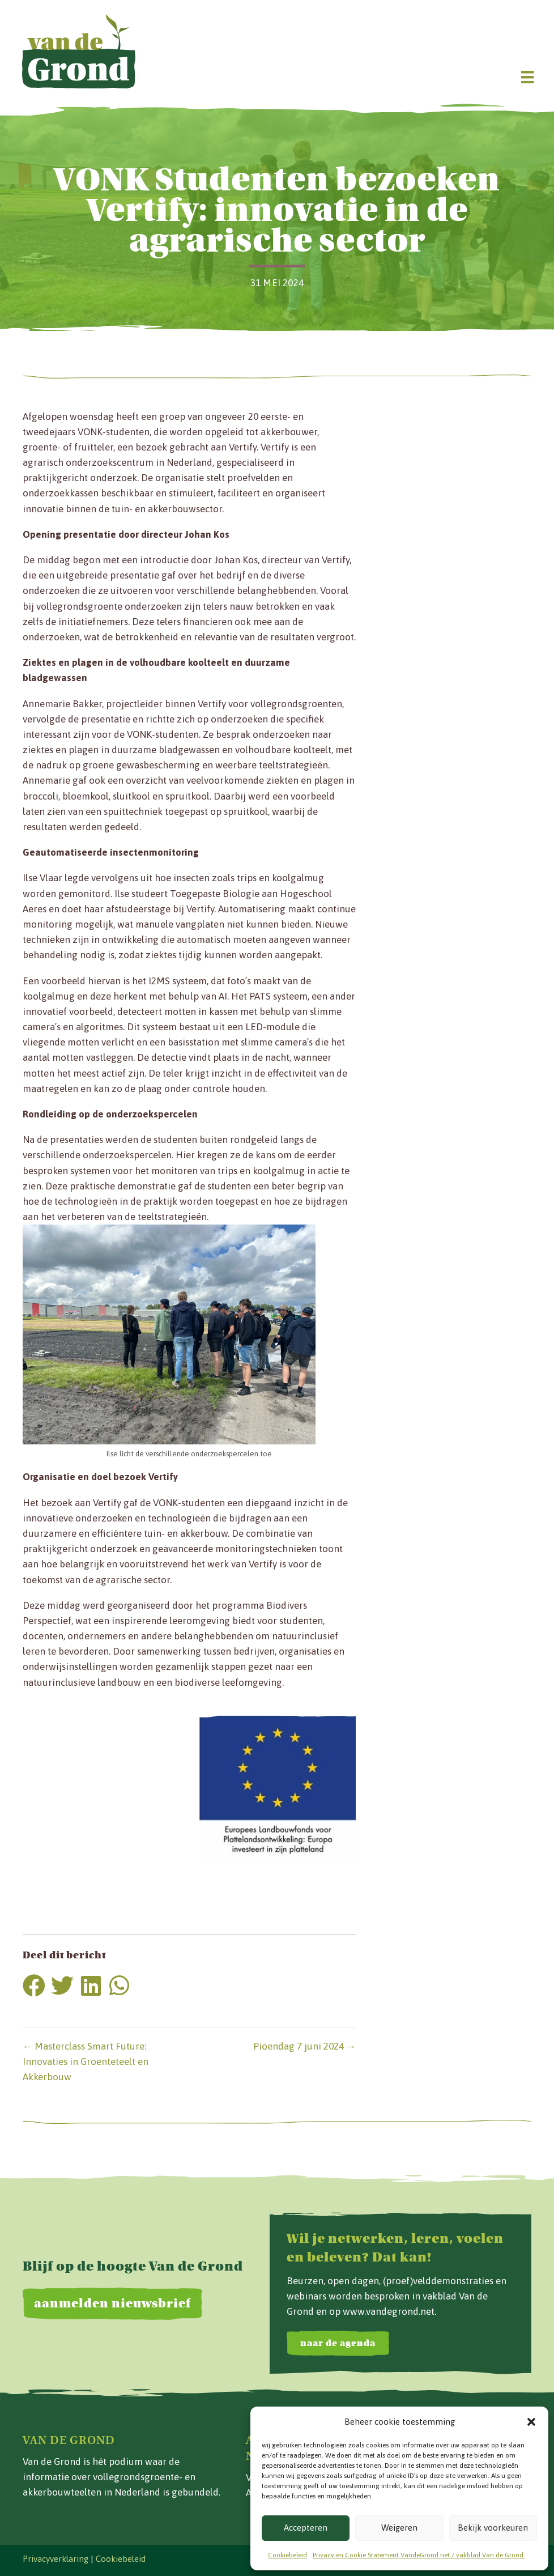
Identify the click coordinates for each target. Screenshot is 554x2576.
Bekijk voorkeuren (493, 2527)
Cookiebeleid (287, 2555)
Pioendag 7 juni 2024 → (304, 2046)
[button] (531, 2422)
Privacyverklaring (55, 2559)
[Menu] (527, 77)
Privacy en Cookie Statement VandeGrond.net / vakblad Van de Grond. (419, 2555)
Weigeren (399, 2527)
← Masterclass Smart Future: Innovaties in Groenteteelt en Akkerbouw (85, 2061)
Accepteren (305, 2527)
